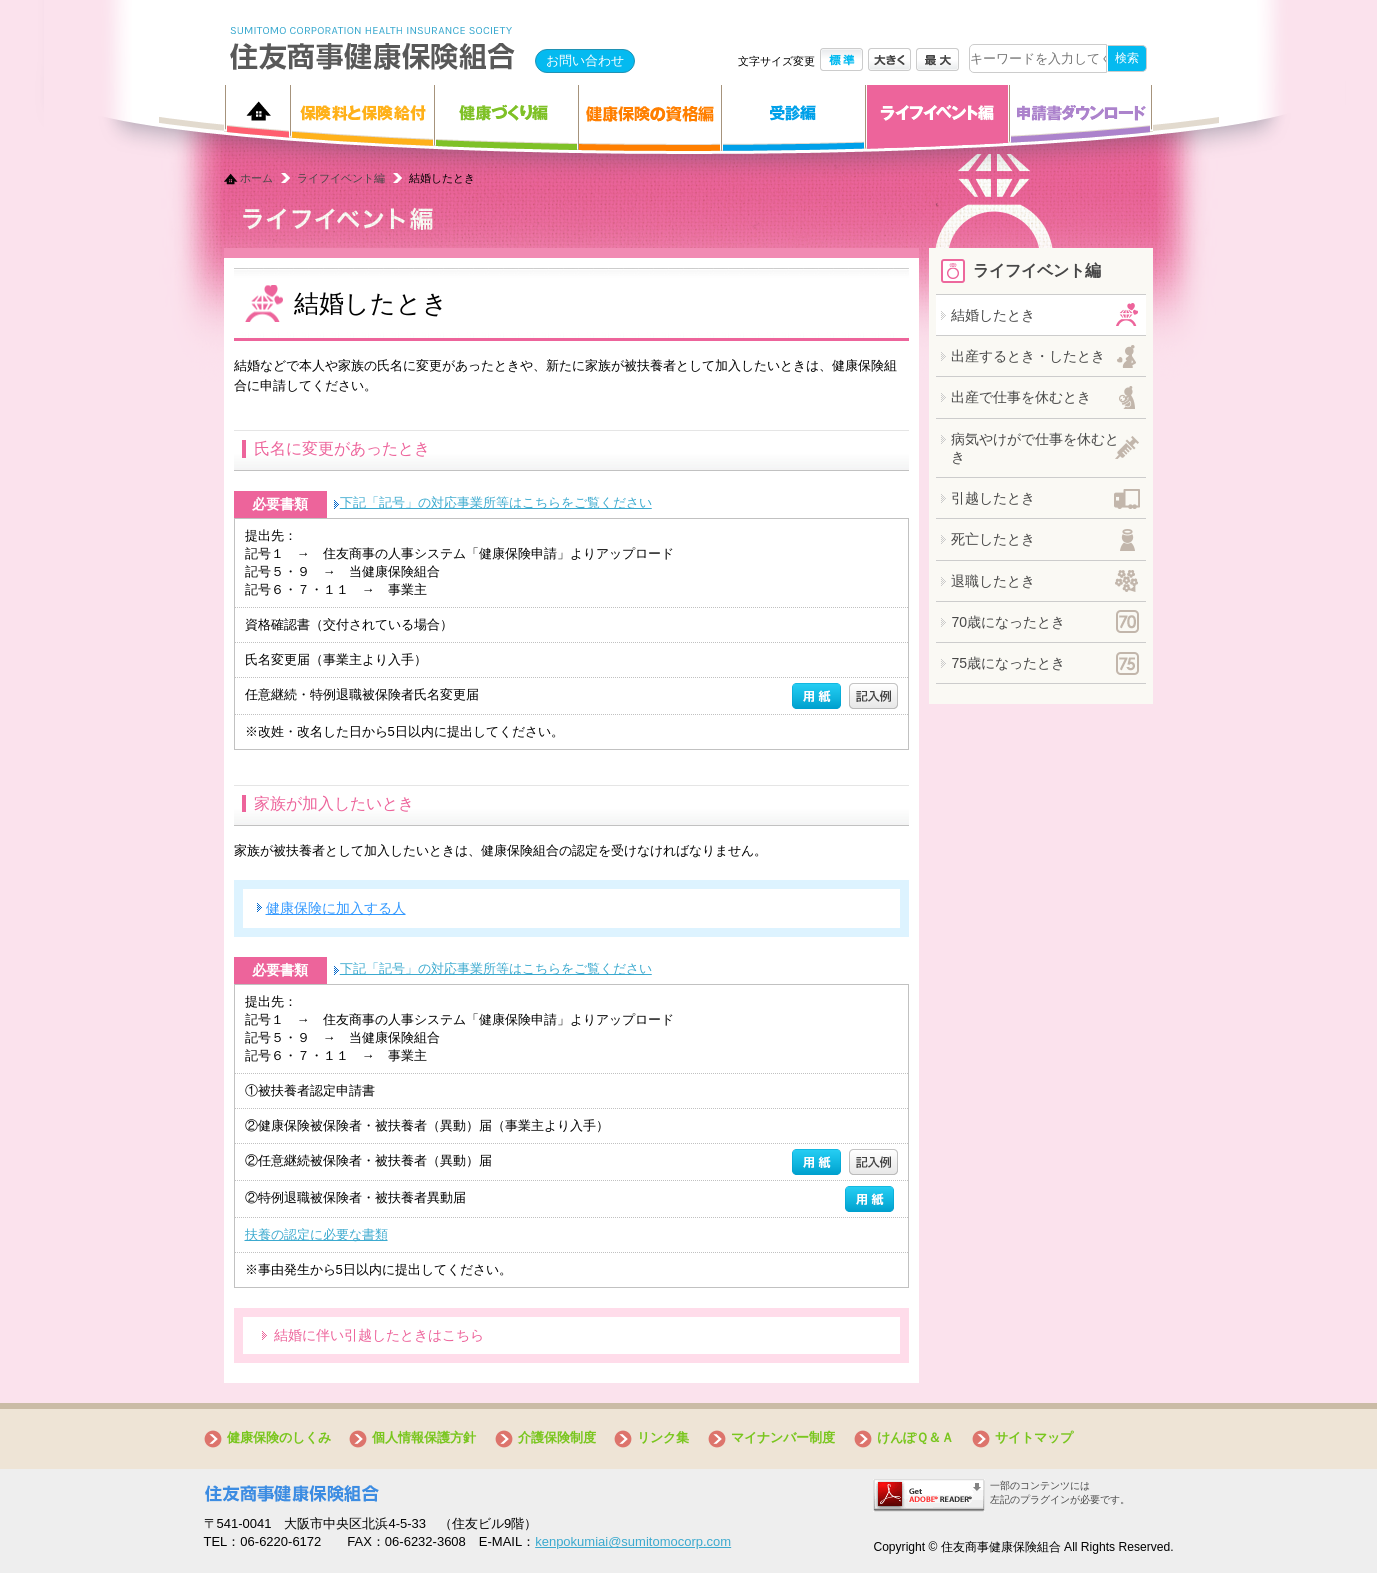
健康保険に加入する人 (336, 908)
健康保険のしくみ (279, 1437)
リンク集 (663, 1437)
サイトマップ (1034, 1437)
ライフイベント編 (341, 178)
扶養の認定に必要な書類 (316, 1234)
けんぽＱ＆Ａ (915, 1437)
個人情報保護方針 (424, 1437)
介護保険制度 (557, 1437)
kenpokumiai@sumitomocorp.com (633, 1541)
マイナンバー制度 (783, 1437)
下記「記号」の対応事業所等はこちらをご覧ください (496, 502)
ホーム (256, 178)
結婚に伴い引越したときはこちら (379, 1335)
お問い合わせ (585, 60)
